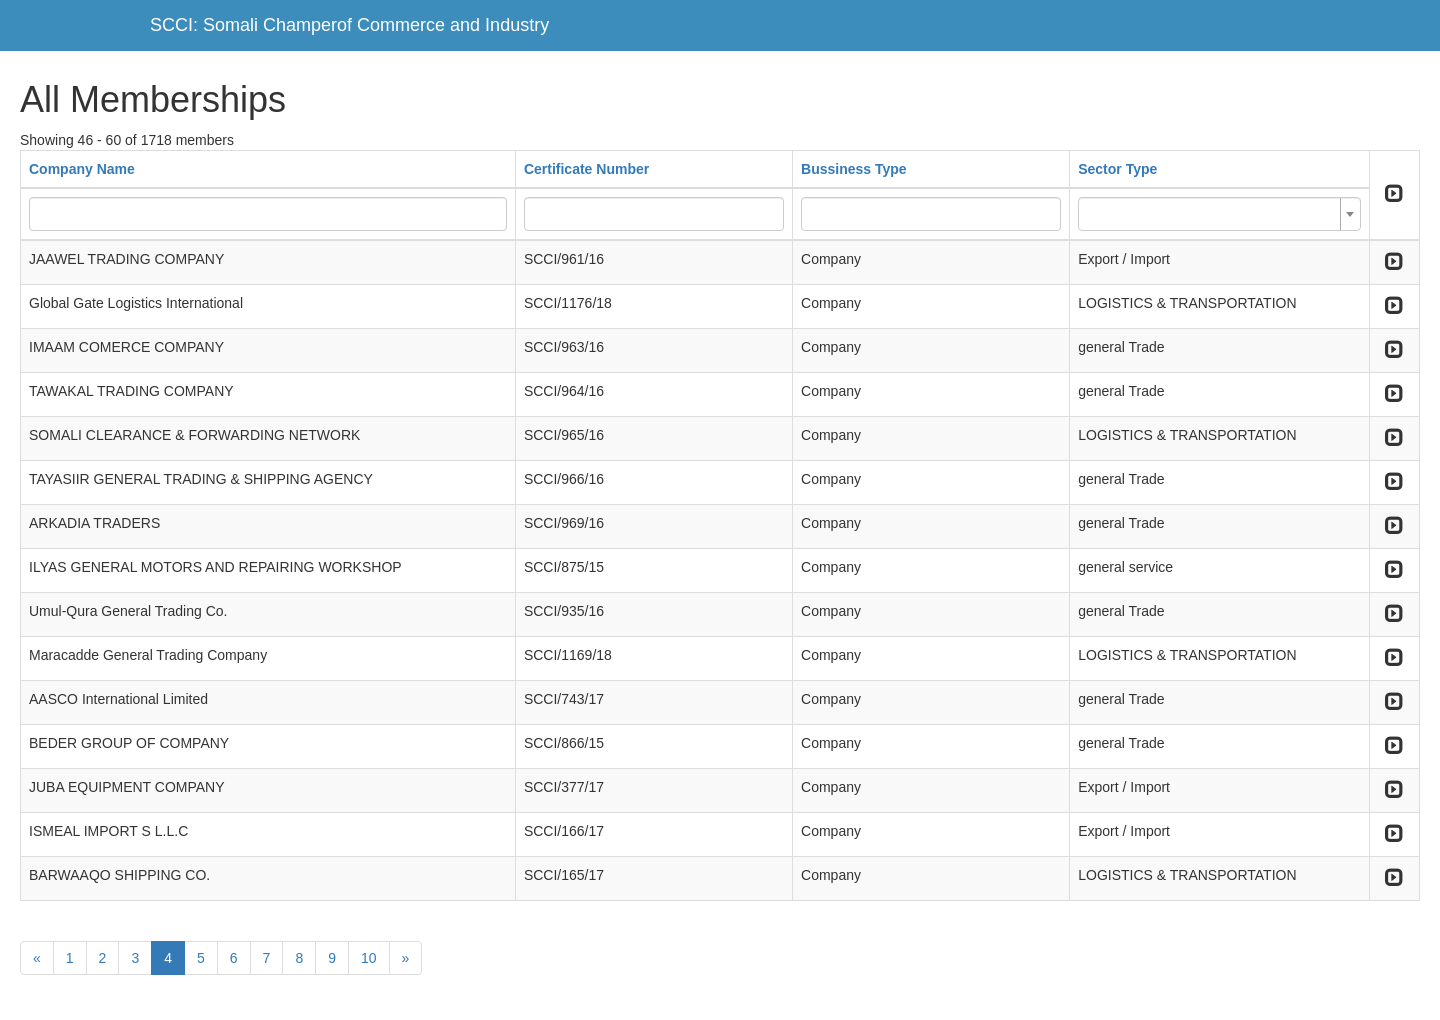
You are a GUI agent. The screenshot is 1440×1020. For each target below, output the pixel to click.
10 (369, 958)
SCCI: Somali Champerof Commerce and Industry (349, 25)
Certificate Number (586, 169)
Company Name (82, 169)
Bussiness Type (854, 169)
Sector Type (1117, 169)
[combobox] (1219, 214)
